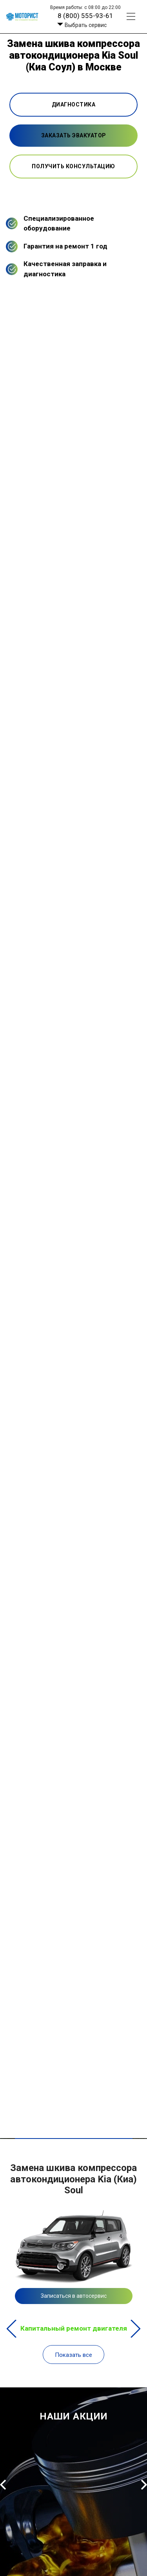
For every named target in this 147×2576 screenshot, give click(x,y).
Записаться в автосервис (74, 2296)
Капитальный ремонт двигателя (73, 2328)
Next (135, 2328)
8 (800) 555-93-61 (85, 16)
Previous (12, 2328)
